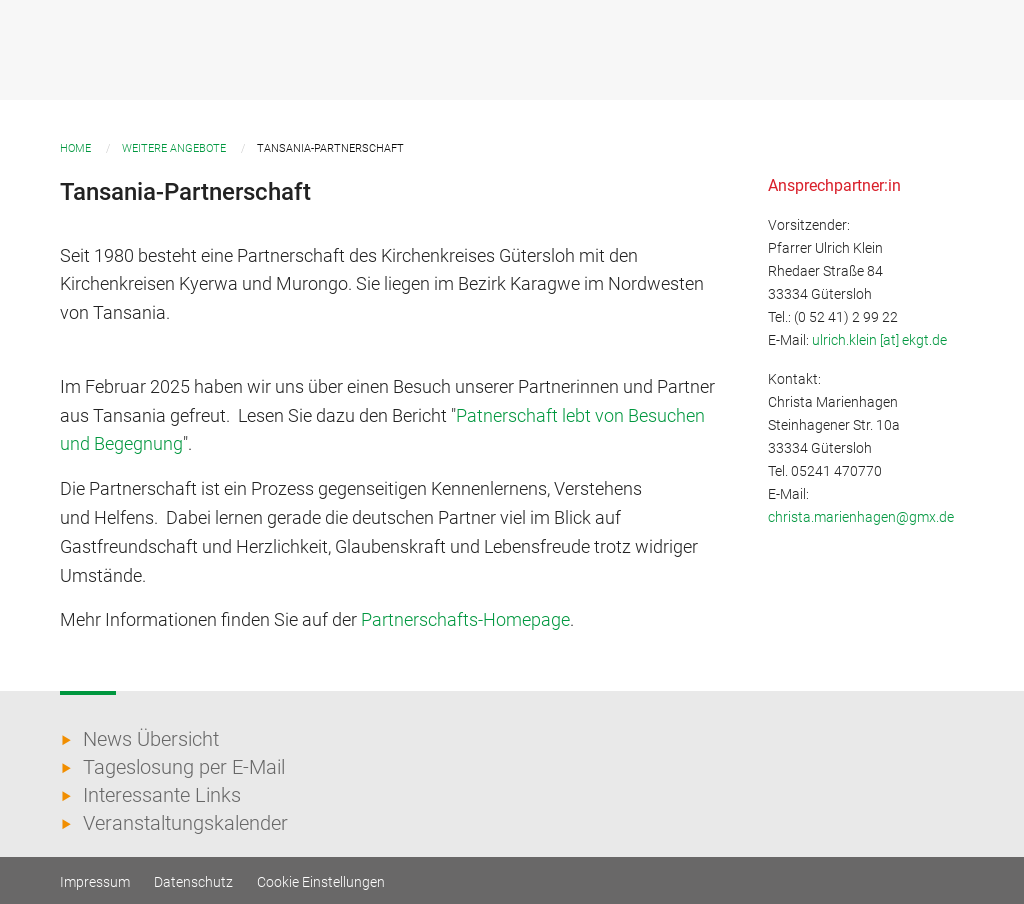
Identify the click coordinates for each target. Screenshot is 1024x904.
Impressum (95, 882)
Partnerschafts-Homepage (465, 619)
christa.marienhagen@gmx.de (861, 517)
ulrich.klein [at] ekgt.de (879, 340)
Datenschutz (193, 882)
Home (75, 148)
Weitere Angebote (174, 148)
